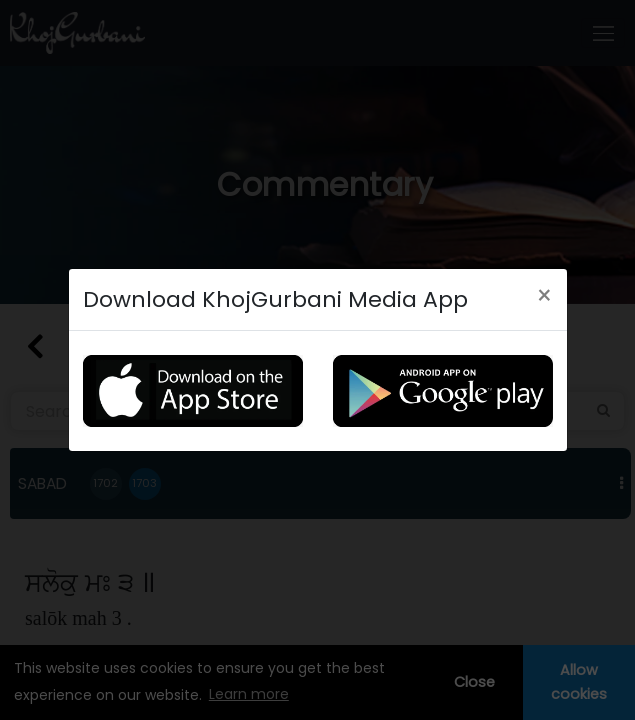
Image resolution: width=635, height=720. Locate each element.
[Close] (544, 296)
